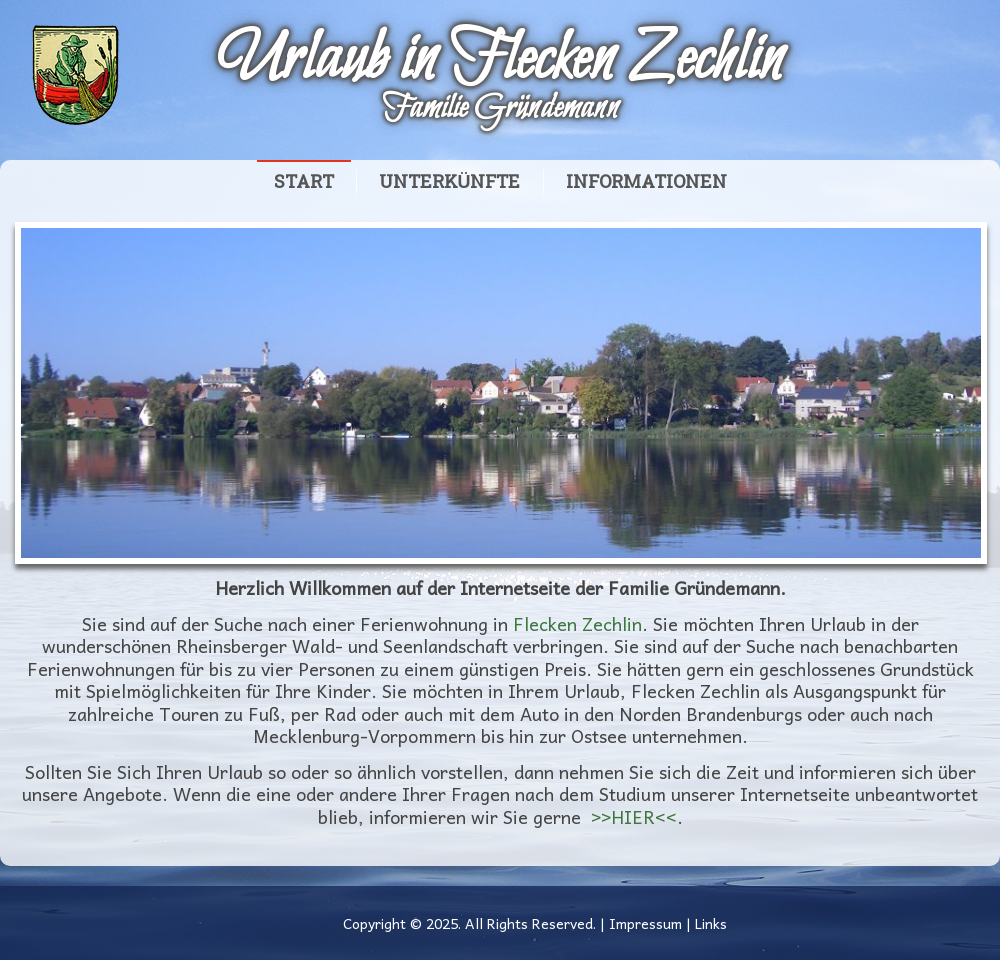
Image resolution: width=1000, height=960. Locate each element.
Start (304, 182)
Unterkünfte (450, 182)
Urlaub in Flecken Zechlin (500, 61)
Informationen (646, 182)
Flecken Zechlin (577, 623)
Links (711, 923)
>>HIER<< (634, 816)
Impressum (645, 923)
